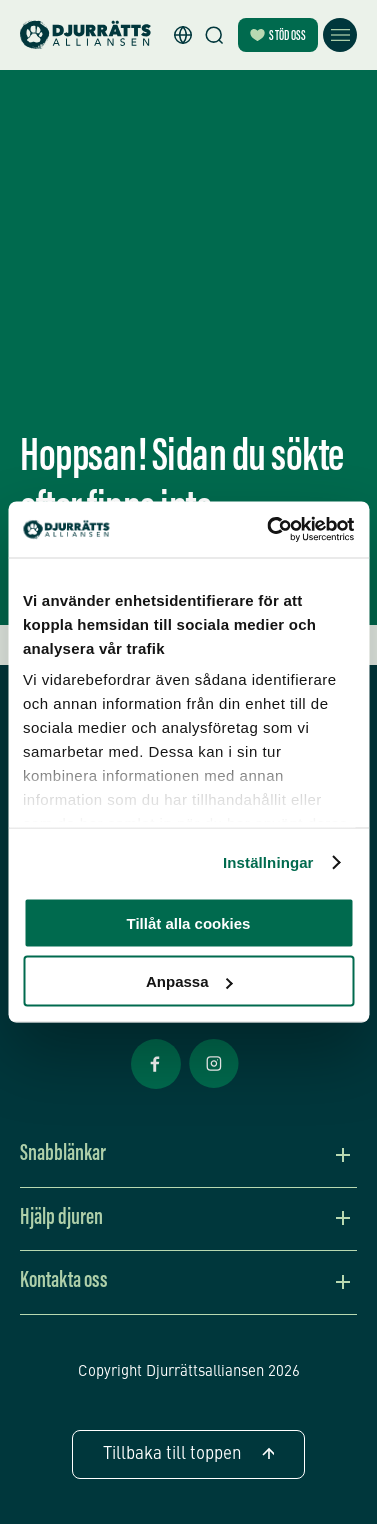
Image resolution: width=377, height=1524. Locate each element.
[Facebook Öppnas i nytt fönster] (156, 1087)
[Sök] (214, 35)
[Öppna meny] (340, 35)
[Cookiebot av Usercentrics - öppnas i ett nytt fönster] (269, 530)
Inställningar (268, 862)
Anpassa (189, 981)
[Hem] (85, 35)
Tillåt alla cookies (189, 922)
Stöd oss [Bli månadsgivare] (278, 36)
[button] (183, 35)
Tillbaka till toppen (188, 1454)
